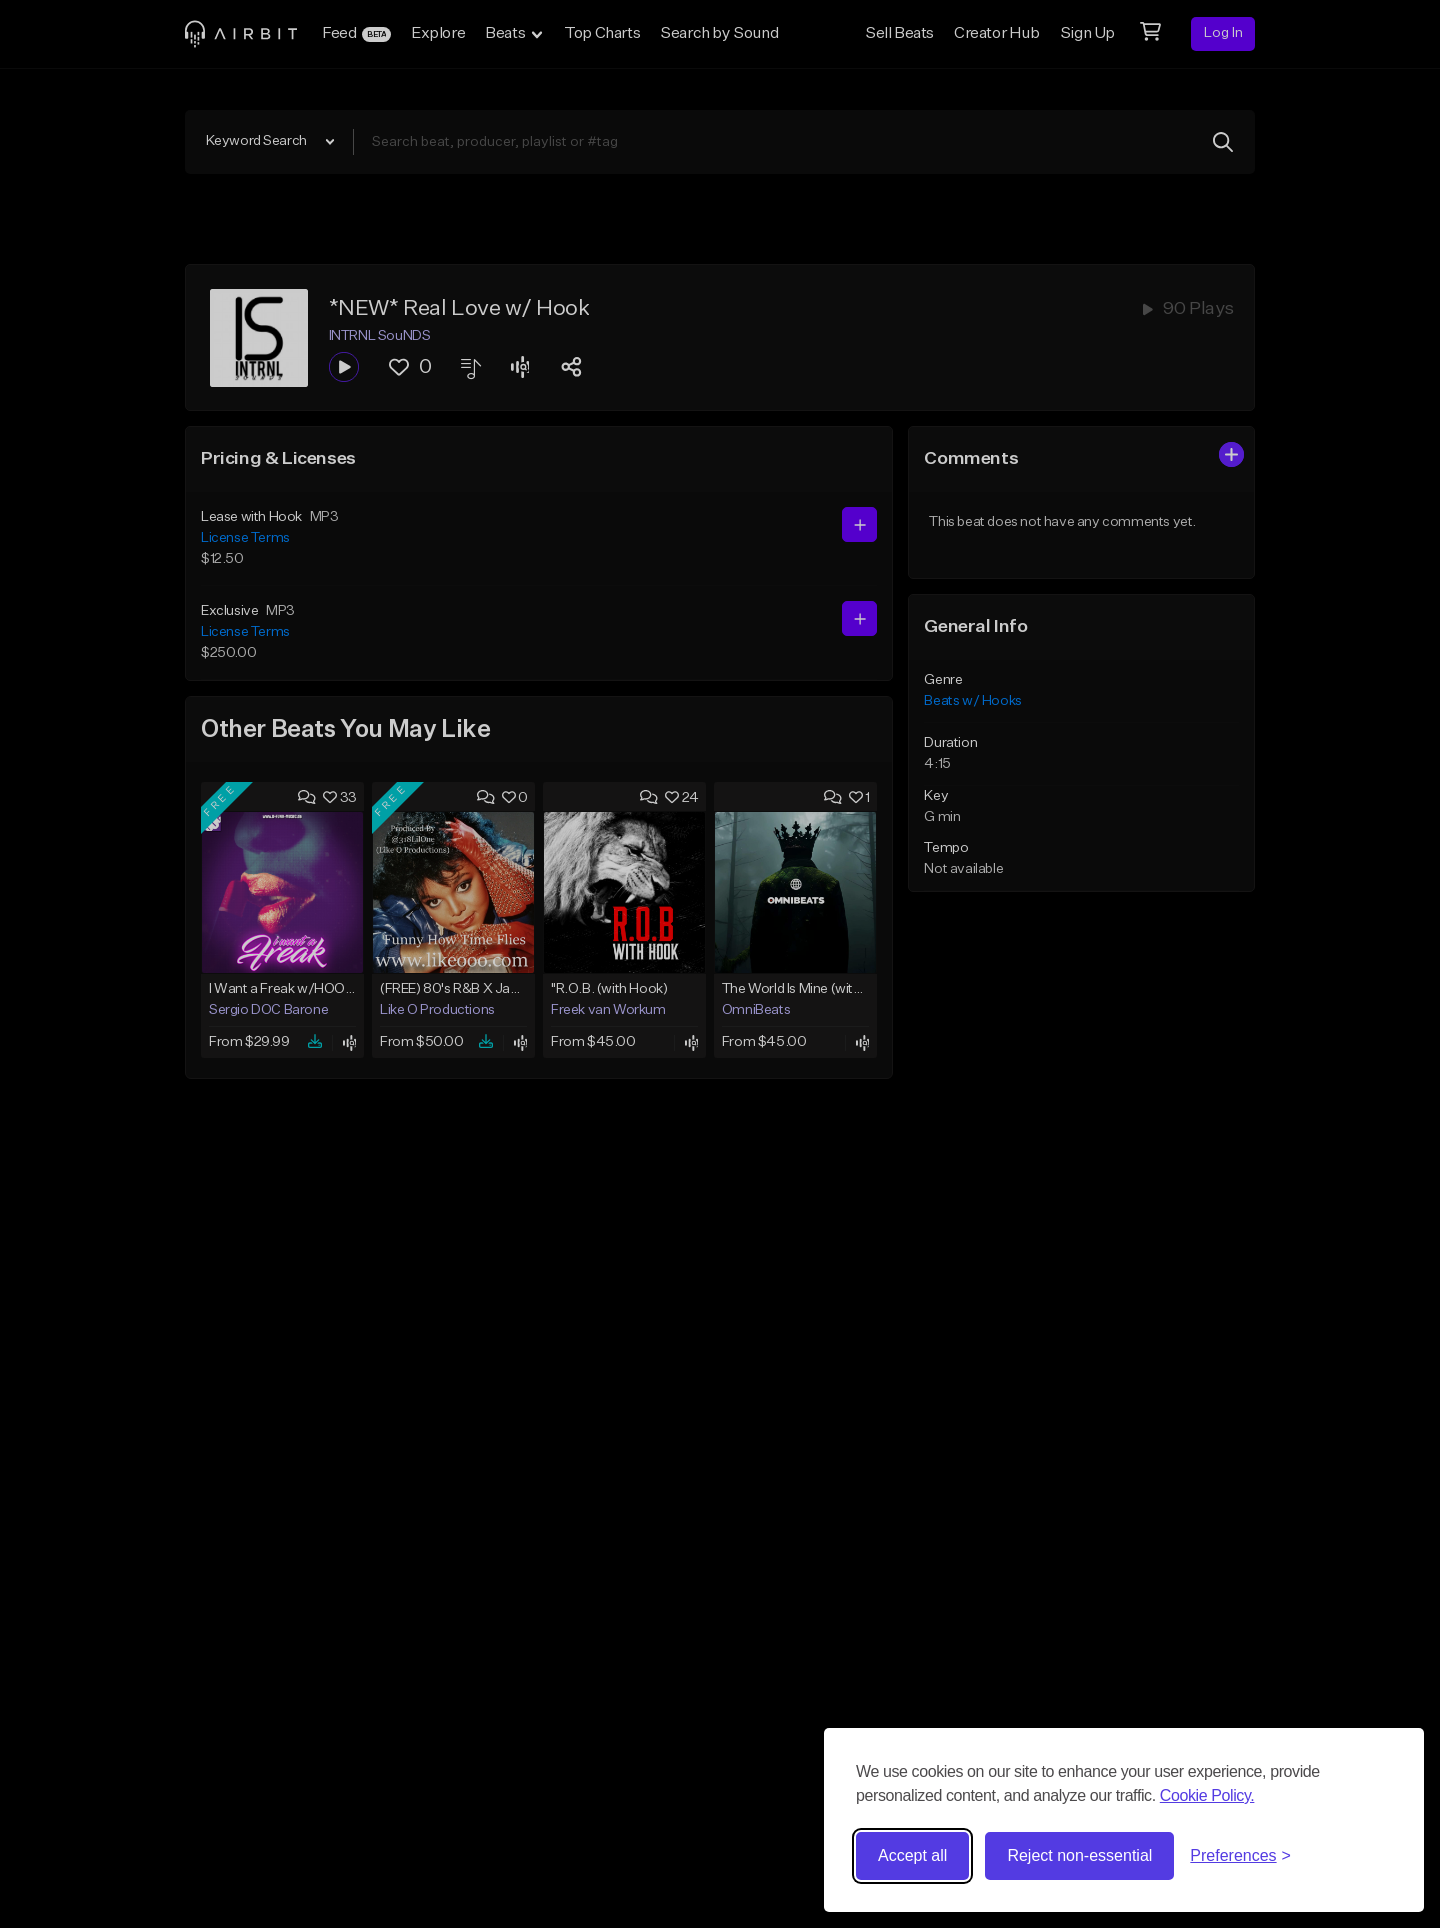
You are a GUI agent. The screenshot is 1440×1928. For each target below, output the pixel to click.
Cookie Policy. (1207, 1795)
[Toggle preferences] (1240, 1856)
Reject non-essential (1079, 1855)
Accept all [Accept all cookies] (912, 1855)
